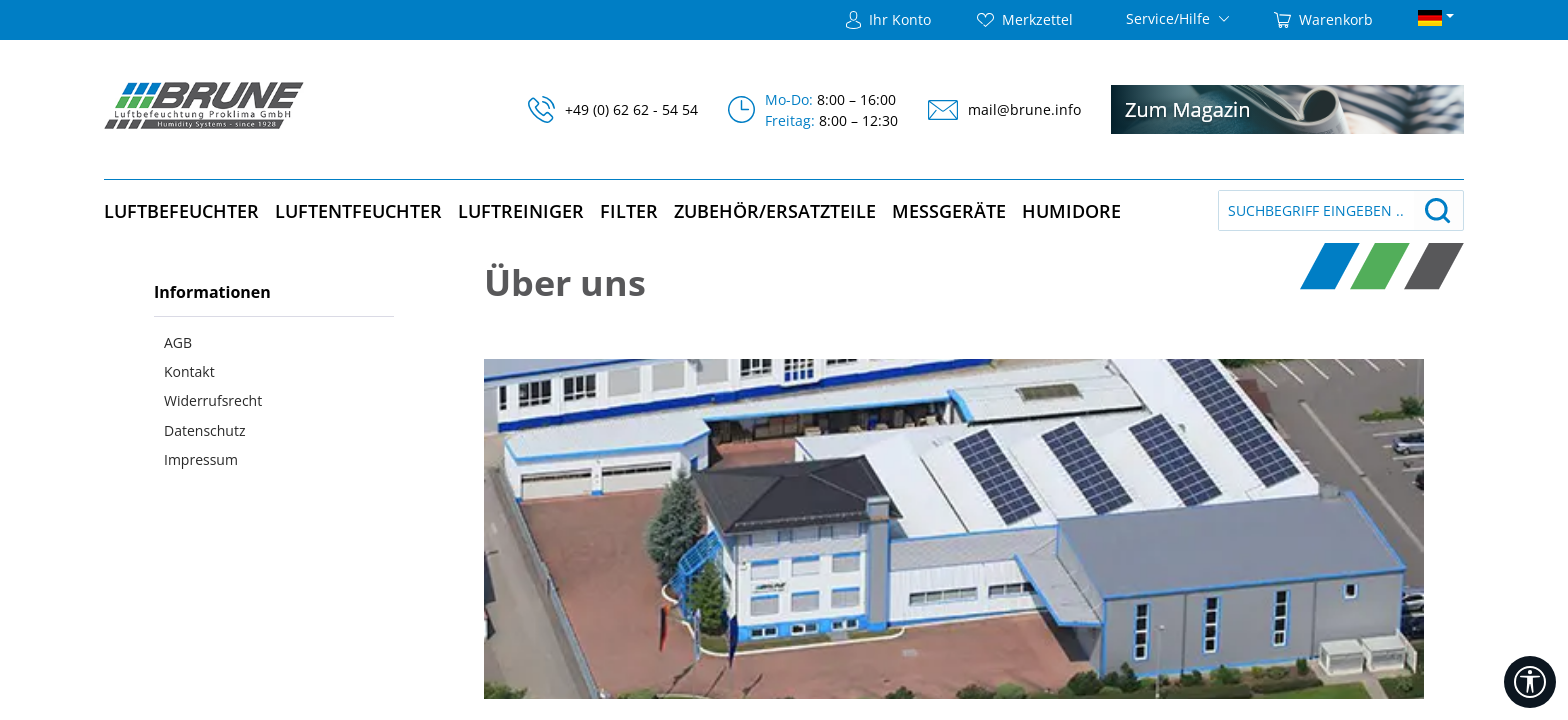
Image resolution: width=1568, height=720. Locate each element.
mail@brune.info (1024, 109)
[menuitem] (274, 341)
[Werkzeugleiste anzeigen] (1530, 682)
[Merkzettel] (1025, 20)
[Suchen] (1438, 210)
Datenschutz (204, 430)
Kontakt (189, 371)
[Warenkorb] (1323, 20)
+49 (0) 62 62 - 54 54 (631, 109)
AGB (178, 342)
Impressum (201, 459)
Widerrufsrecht (213, 400)
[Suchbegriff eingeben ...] (1316, 210)
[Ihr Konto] (888, 20)
